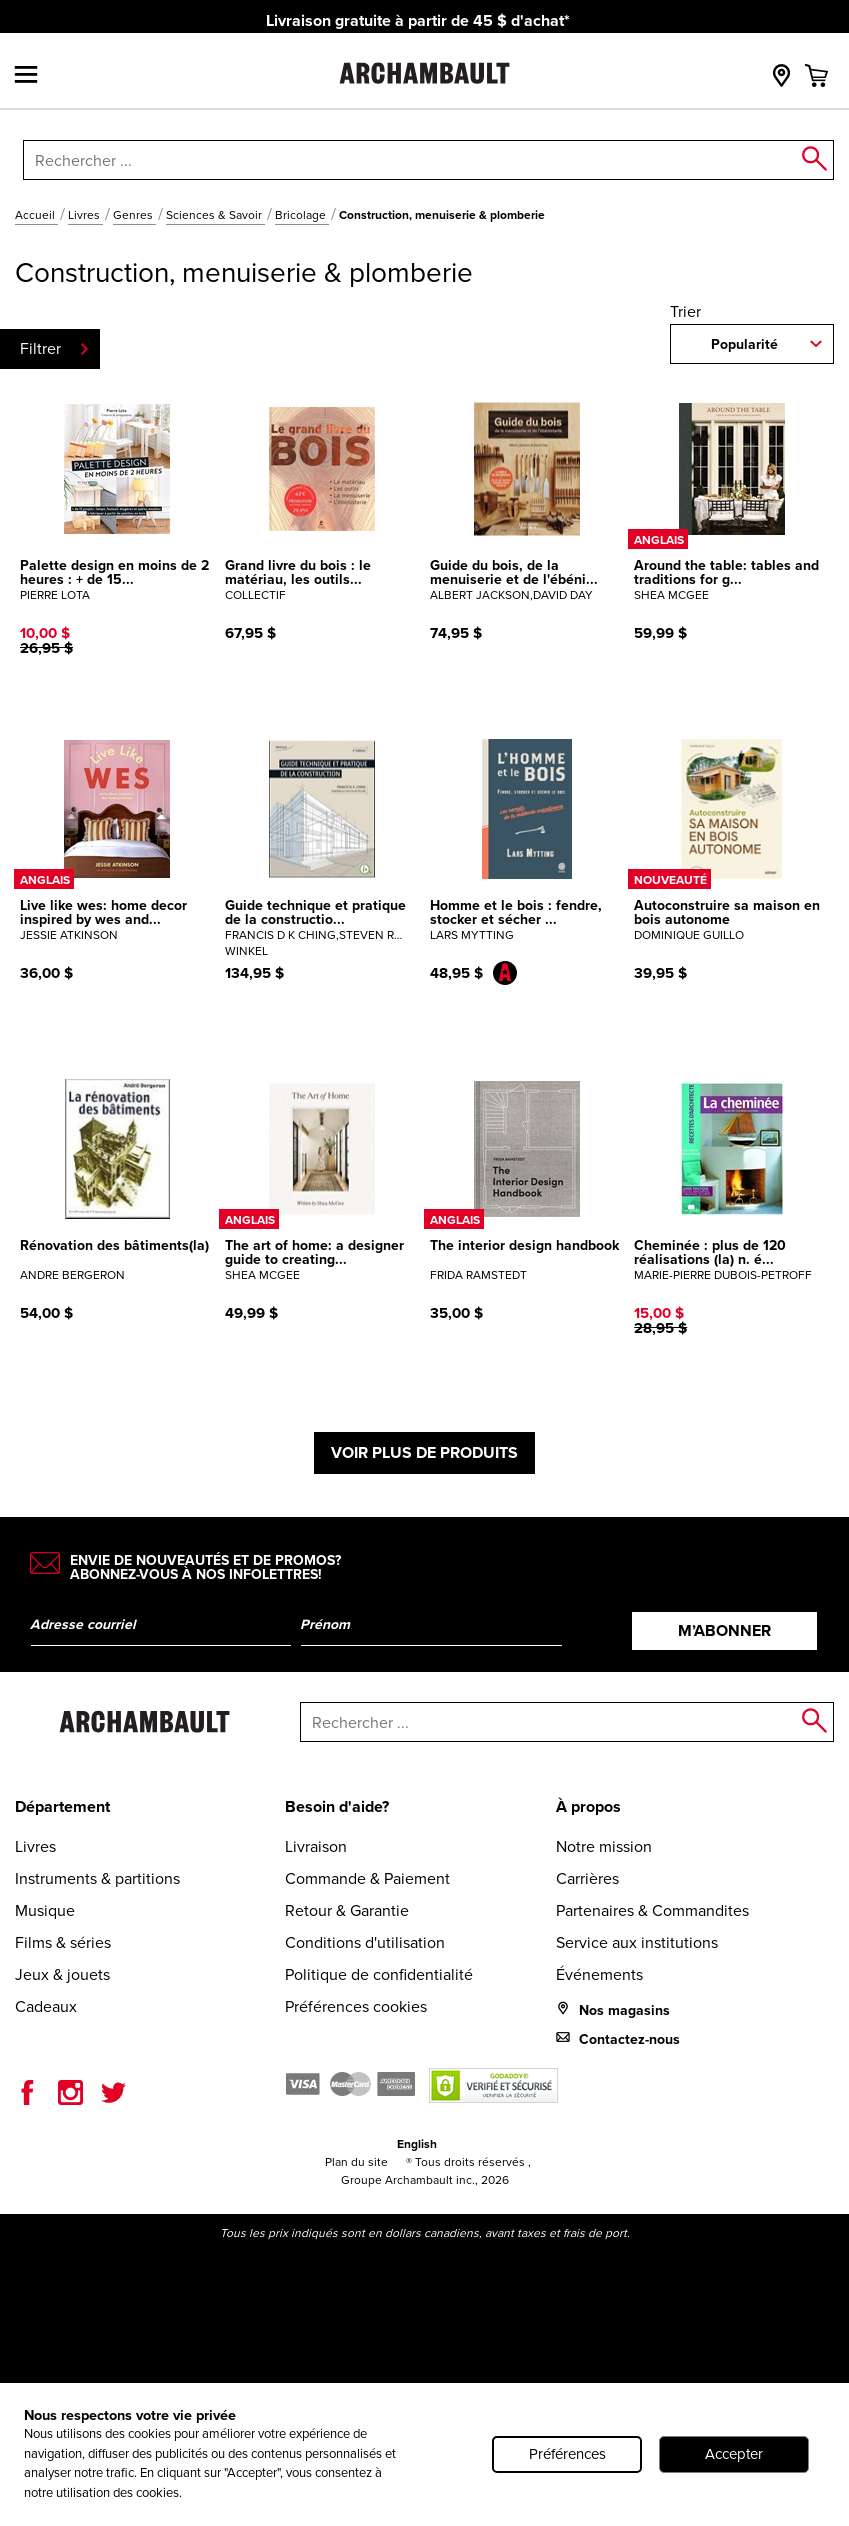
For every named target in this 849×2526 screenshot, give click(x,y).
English (417, 2144)
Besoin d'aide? (337, 1806)
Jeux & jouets (62, 1974)
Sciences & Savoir (215, 215)
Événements (599, 1974)
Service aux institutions (637, 1942)
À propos (588, 1806)
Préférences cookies (356, 2006)
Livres (85, 215)
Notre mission (604, 1846)
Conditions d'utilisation (365, 1942)
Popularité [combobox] (744, 344)
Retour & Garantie (347, 1910)
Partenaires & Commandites (652, 1910)
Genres (134, 215)
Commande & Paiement (367, 1878)
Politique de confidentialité (379, 1974)
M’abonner (724, 1630)
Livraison (316, 1846)
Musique (45, 1910)
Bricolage (302, 215)
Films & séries (63, 1942)
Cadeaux (46, 2006)
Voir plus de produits (424, 1452)
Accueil (36, 215)
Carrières (587, 1878)
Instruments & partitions (97, 1878)
